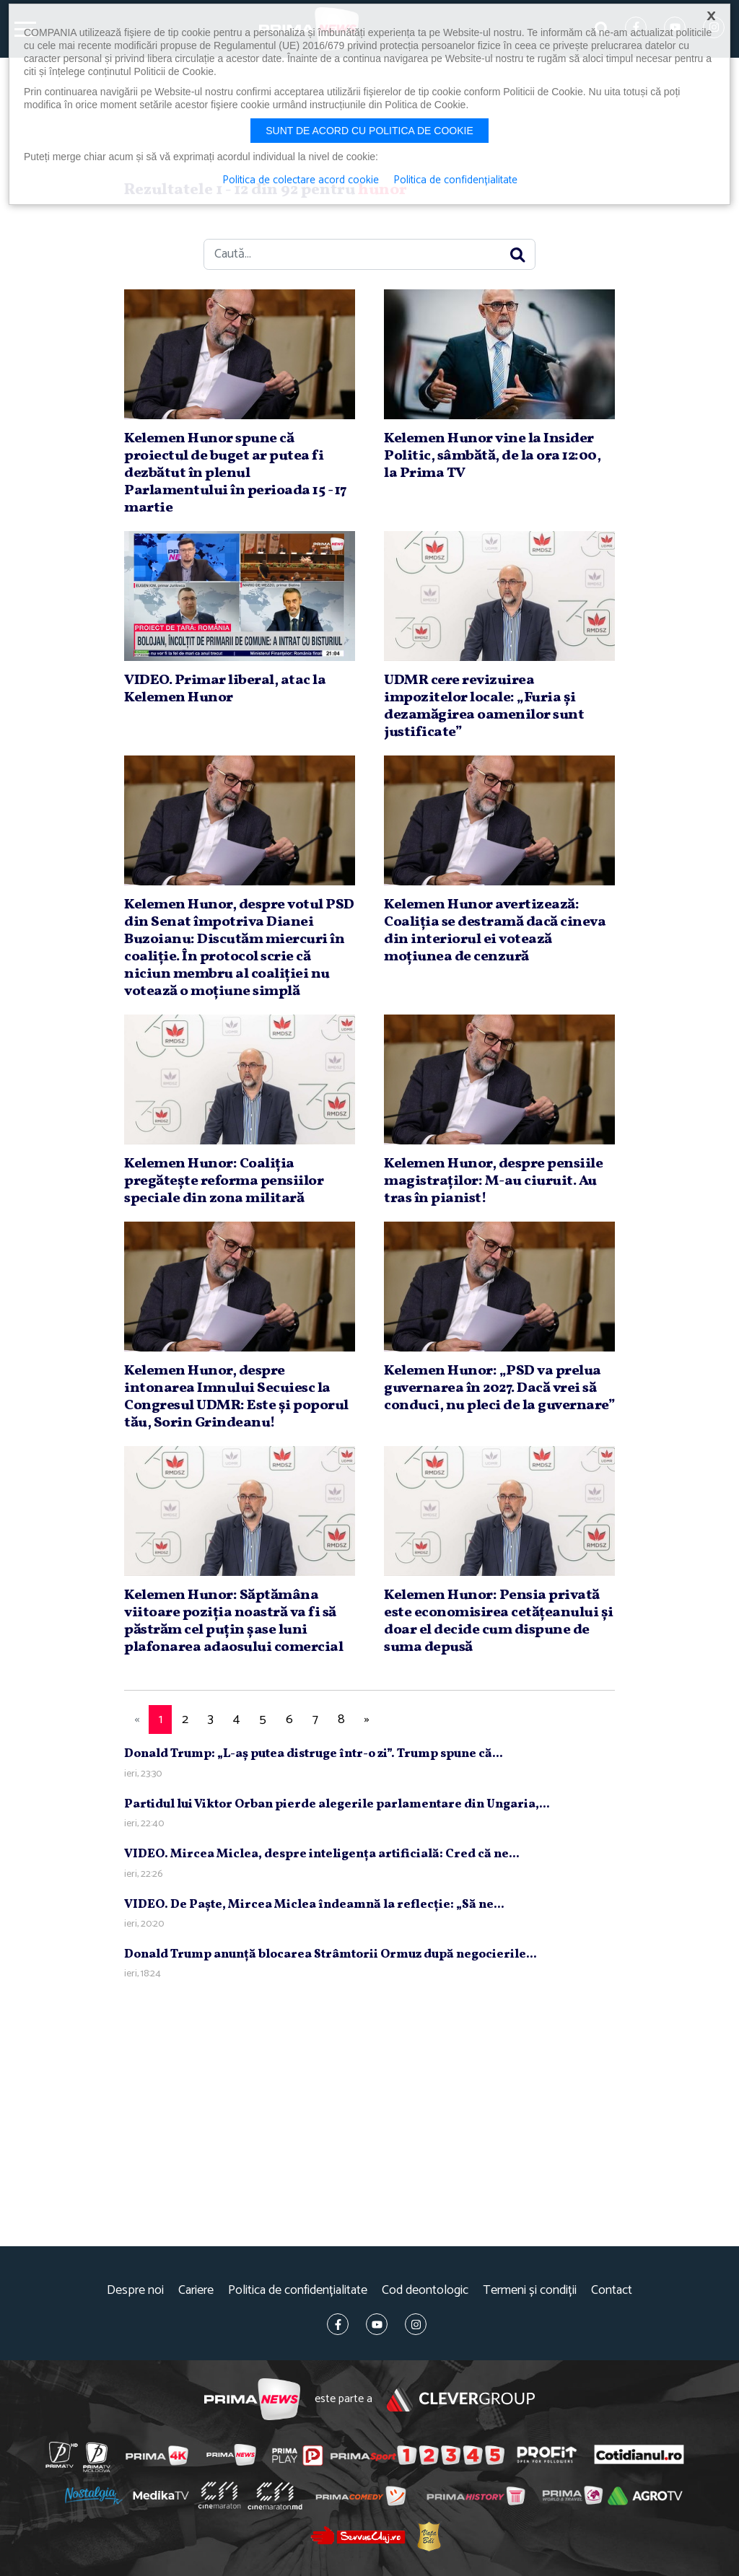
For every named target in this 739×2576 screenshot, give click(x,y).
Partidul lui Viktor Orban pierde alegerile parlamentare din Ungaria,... (337, 1804)
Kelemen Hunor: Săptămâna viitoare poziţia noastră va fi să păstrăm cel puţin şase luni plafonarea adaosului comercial (233, 1621)
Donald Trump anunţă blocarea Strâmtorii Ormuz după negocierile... (330, 1954)
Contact (611, 2290)
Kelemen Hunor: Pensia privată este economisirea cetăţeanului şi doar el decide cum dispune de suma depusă (498, 1621)
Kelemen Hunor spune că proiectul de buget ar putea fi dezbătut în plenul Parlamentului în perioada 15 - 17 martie (235, 473)
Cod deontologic (425, 2290)
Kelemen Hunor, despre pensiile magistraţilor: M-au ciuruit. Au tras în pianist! (493, 1181)
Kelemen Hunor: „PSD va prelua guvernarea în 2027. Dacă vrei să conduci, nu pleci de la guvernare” (499, 1388)
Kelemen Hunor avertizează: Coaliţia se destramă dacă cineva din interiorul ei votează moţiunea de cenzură (494, 931)
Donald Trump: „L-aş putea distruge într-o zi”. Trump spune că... (313, 1753)
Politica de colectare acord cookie (300, 180)
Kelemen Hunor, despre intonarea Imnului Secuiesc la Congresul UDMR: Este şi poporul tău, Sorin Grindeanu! (236, 1397)
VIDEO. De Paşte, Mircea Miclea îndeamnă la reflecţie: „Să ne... (314, 1904)
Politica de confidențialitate (297, 2290)
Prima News (252, 2399)
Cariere (196, 2290)
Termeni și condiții (530, 2290)
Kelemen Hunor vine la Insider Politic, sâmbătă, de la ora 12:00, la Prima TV (492, 456)
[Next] (366, 1720)
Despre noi (135, 2290)
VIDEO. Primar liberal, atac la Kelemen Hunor (224, 689)
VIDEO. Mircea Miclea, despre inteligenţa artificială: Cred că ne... (322, 1854)
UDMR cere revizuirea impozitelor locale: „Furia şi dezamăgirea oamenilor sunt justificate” (484, 706)
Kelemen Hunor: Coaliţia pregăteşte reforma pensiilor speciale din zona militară (223, 1181)
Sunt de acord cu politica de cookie (369, 130)
